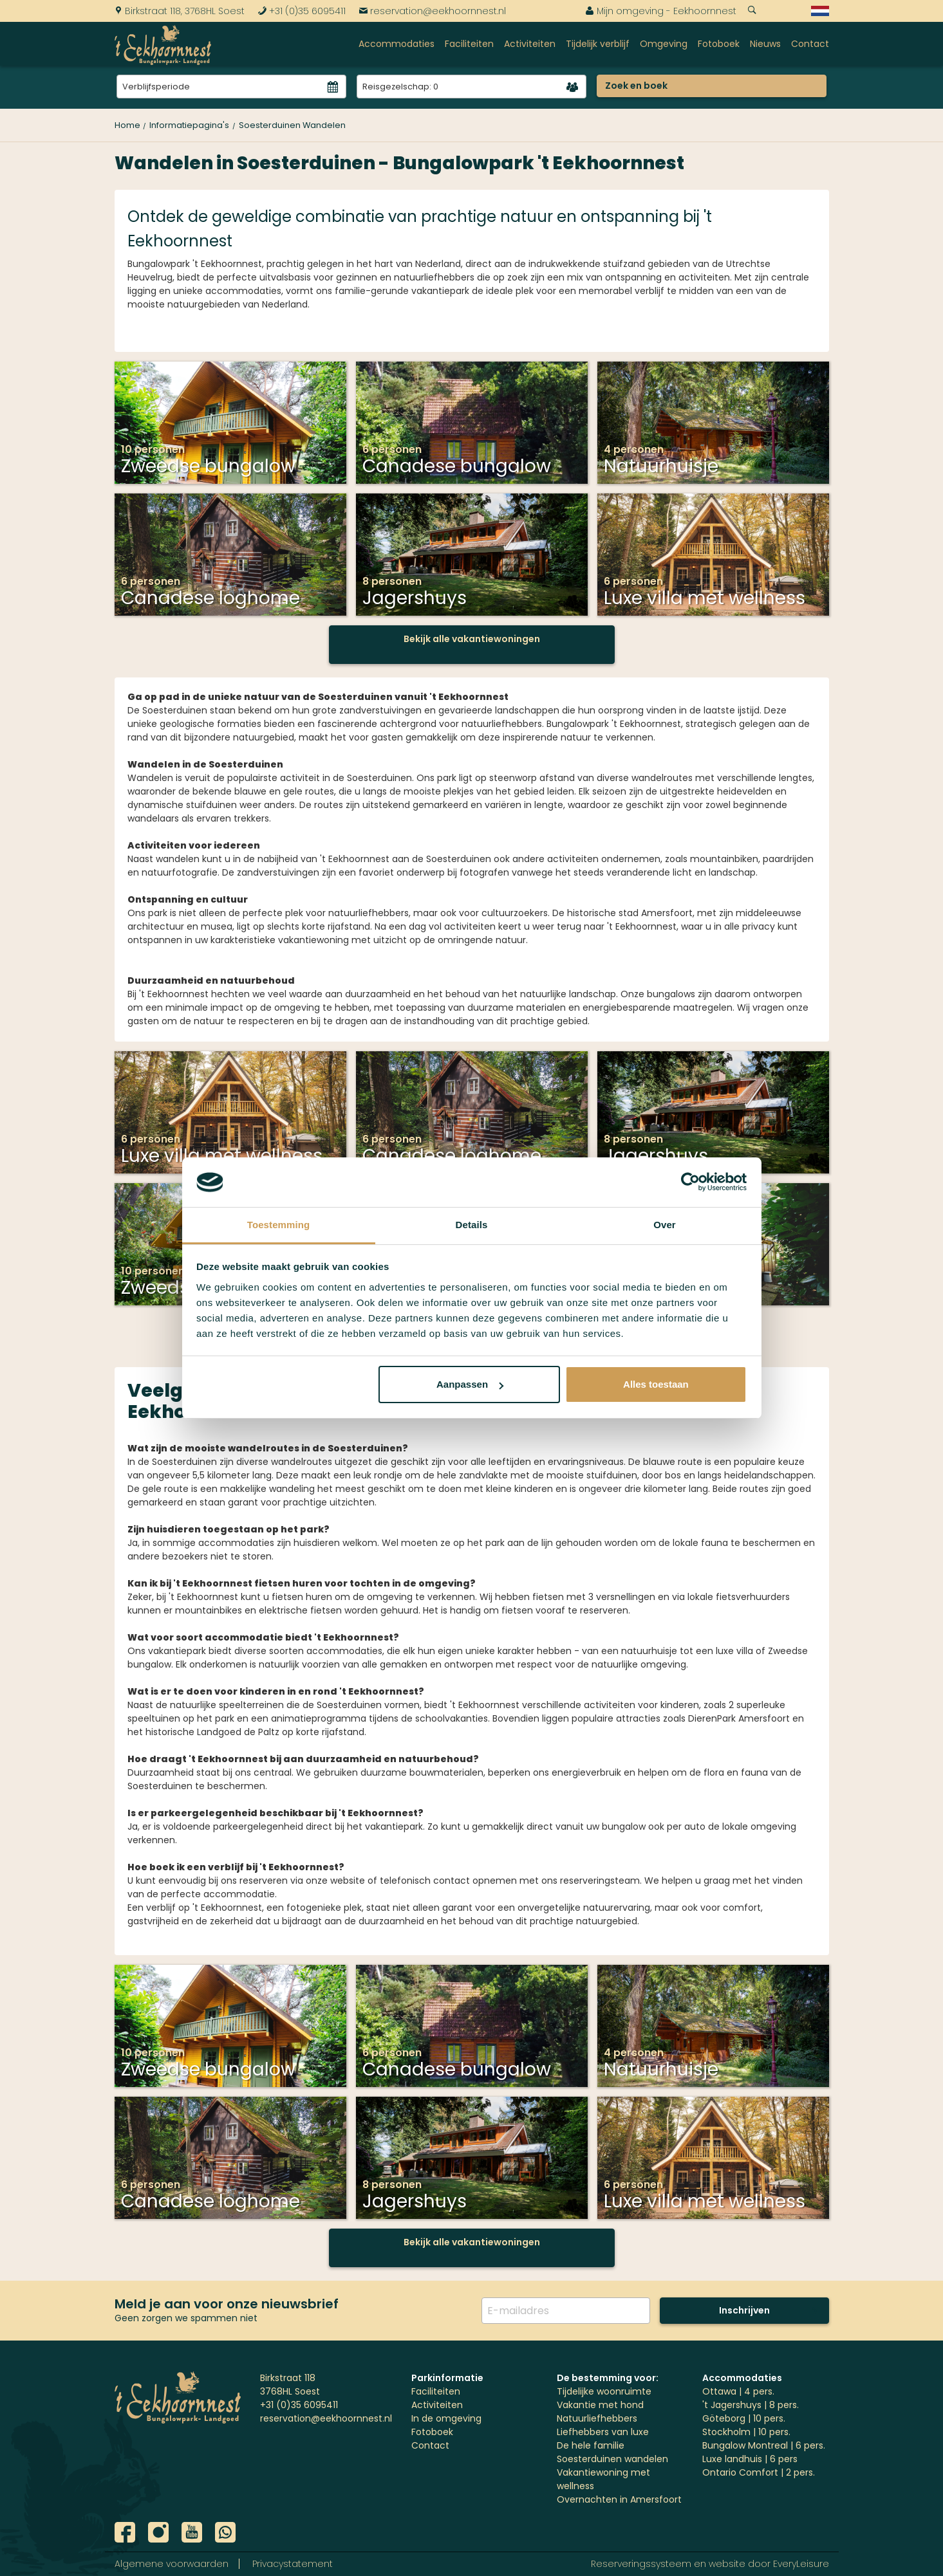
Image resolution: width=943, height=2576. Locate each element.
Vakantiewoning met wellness (603, 2479)
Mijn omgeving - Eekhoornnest (660, 11)
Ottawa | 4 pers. (738, 2391)
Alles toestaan (656, 1384)
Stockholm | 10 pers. (746, 2431)
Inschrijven (744, 2310)
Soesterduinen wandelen (612, 2458)
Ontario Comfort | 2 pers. (758, 2472)
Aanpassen (469, 1384)
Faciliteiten (469, 43)
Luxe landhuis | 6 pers (750, 2458)
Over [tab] (664, 1224)
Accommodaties (396, 43)
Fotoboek (719, 43)
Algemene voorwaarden (172, 2563)
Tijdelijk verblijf (598, 43)
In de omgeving (446, 2418)
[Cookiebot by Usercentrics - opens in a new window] (690, 1181)
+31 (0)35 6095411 (301, 11)
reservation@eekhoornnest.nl (432, 11)
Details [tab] (472, 1224)
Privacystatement (292, 2563)
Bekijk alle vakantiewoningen (472, 638)
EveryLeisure (801, 2563)
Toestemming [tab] (278, 1224)
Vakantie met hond (600, 2404)
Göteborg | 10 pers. (743, 2418)
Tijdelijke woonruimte (604, 2391)
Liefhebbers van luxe (603, 2431)
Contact (810, 43)
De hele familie (590, 2445)
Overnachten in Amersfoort (619, 2499)
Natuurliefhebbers (597, 2418)
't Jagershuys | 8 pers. (750, 2404)
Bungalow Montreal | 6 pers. (763, 2445)
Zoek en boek (636, 85)
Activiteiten (530, 43)
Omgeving (663, 43)
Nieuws (765, 43)
